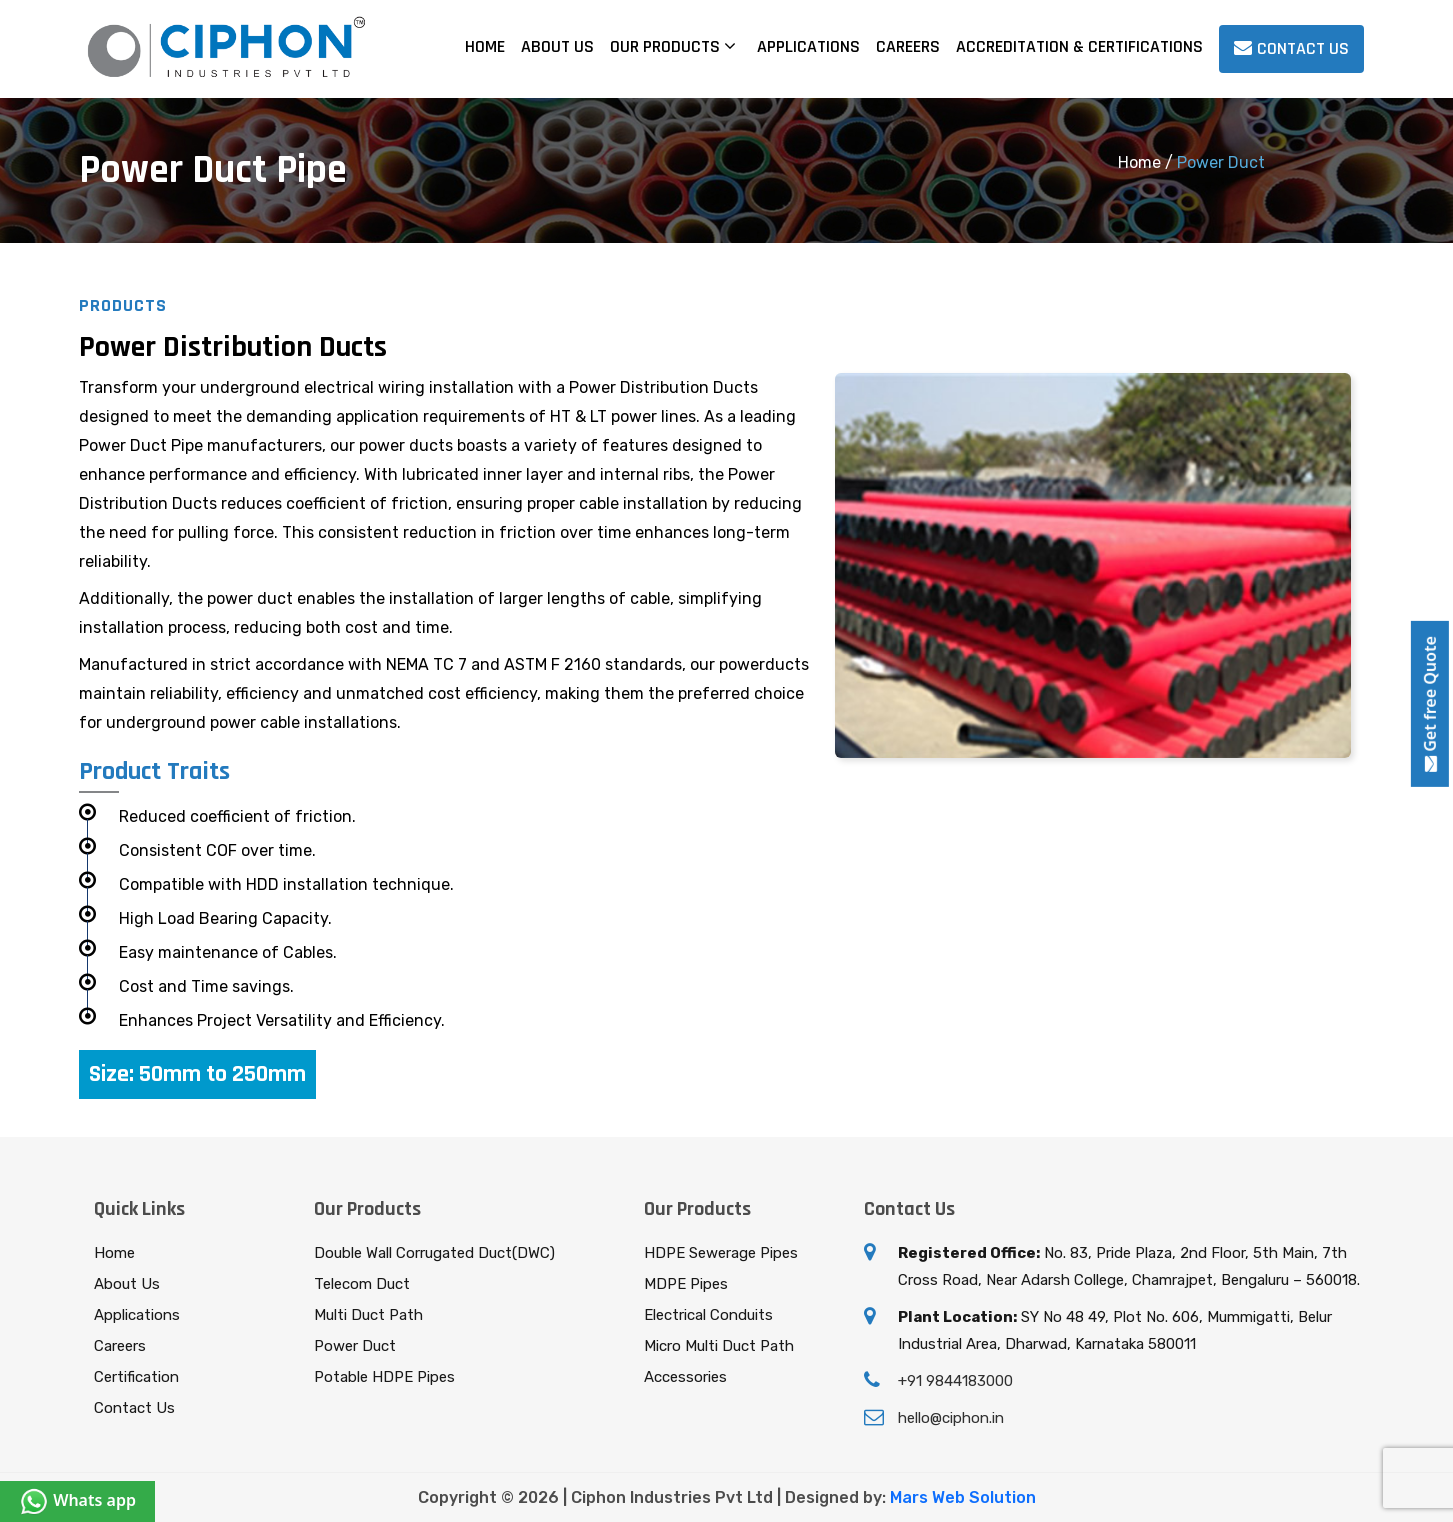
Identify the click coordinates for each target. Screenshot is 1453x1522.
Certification (136, 1377)
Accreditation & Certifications (1079, 46)
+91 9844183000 (955, 1381)
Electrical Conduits (708, 1315)
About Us (557, 46)
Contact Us (134, 1408)
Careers (908, 46)
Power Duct (355, 1346)
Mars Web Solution (963, 1497)
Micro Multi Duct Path (719, 1346)
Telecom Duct (362, 1284)
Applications (808, 46)
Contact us (1291, 48)
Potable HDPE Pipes (384, 1377)
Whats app (77, 1500)
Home (485, 46)
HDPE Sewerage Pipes (721, 1253)
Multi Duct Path (368, 1315)
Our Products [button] (673, 46)
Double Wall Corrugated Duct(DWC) (434, 1253)
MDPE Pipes (686, 1284)
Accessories (685, 1377)
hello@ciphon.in (951, 1418)
